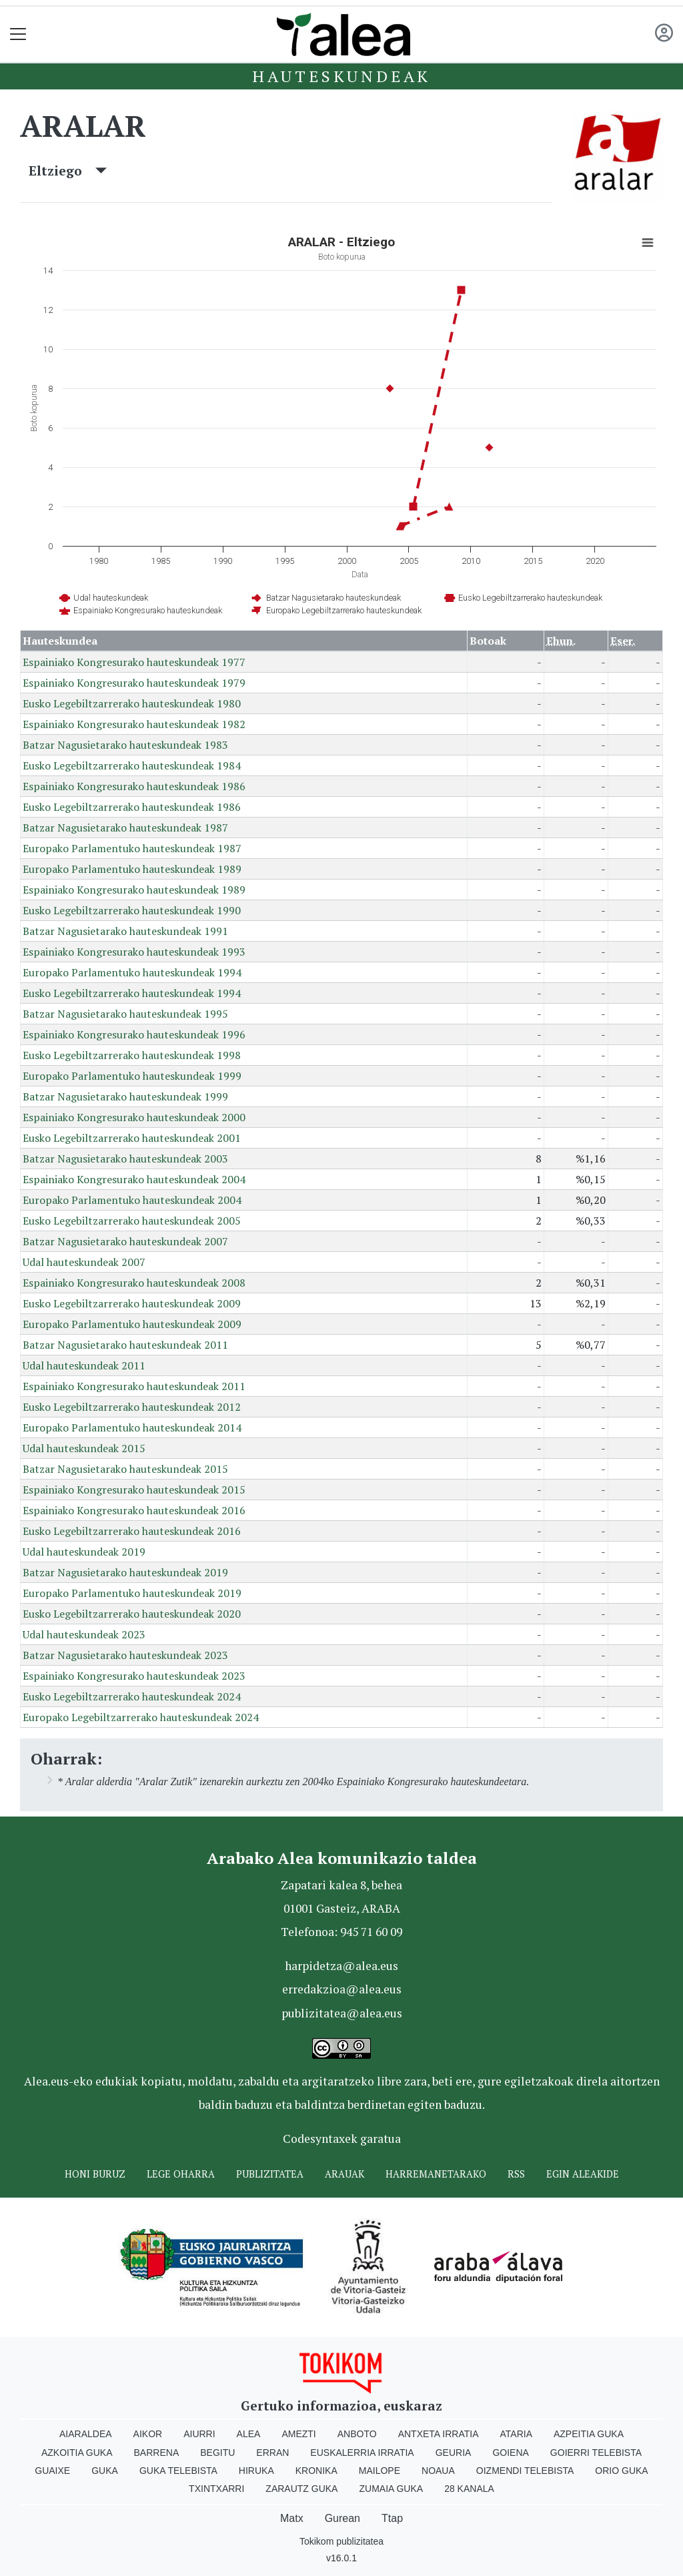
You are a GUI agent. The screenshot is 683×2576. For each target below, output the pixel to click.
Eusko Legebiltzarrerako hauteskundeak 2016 (132, 1531)
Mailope (379, 2470)
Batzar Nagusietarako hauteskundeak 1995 (125, 1013)
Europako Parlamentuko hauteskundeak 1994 (132, 972)
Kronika (316, 2470)
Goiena (510, 2452)
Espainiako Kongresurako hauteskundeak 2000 (134, 1117)
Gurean (342, 2518)
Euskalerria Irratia (362, 2452)
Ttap (392, 2518)
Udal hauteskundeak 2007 (84, 1262)
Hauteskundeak (341, 76)
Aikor (148, 2434)
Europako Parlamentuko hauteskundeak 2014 (132, 1427)
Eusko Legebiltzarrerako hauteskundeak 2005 (132, 1220)
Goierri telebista (596, 2452)
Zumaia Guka (391, 2488)
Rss (516, 2174)
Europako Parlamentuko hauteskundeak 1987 (132, 848)
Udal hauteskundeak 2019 (84, 1551)
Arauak (344, 2174)
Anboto (357, 2434)
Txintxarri (216, 2488)
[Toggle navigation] (18, 34)
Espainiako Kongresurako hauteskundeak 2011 (134, 1386)
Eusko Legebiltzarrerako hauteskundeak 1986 (132, 806)
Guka (104, 2470)
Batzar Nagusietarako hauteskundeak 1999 (125, 1096)
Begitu (217, 2452)
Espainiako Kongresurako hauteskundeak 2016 (134, 1510)
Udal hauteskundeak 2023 (84, 1634)
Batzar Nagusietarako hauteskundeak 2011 (125, 1344)
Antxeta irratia (438, 2434)
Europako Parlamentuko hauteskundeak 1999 (132, 1075)
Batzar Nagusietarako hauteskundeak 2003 (125, 1158)
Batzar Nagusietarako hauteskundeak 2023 (125, 1655)
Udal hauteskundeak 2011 (84, 1365)
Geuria (454, 2452)
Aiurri (199, 2434)
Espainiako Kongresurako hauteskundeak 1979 (134, 682)
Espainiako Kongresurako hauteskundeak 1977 (134, 662)
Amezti (298, 2434)
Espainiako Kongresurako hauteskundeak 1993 (134, 951)
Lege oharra (181, 2174)
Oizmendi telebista (525, 2470)
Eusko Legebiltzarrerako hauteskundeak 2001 (132, 1138)
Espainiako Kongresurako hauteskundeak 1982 (134, 724)
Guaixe (52, 2470)
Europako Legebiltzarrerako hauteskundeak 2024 (141, 1717)
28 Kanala (469, 2488)
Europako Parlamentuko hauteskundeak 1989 (132, 869)
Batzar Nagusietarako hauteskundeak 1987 (125, 827)
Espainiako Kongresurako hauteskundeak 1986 (134, 786)
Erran (272, 2452)
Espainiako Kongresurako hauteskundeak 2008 (134, 1282)
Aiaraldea (85, 2434)
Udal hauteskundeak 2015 (84, 1448)
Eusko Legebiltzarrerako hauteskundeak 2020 (132, 1613)
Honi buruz (95, 2174)
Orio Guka (621, 2470)
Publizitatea (269, 2174)
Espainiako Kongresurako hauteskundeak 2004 (134, 1179)
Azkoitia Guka (77, 2452)
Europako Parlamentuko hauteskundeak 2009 (132, 1324)
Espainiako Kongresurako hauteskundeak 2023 (134, 1675)
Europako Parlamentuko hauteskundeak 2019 (132, 1593)
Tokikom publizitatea (341, 2541)
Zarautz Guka (301, 2488)
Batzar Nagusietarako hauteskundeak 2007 (125, 1241)
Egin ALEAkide (582, 2174)
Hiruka (256, 2470)
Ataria (516, 2434)
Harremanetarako (436, 2174)
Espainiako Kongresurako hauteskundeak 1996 (134, 1034)
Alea (249, 2434)
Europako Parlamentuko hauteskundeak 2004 (132, 1200)
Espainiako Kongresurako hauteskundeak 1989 (134, 889)
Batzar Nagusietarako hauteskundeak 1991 (125, 931)
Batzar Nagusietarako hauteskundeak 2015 (125, 1469)
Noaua (438, 2470)
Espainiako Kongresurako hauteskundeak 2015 (134, 1489)
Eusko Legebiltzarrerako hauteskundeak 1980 (132, 703)
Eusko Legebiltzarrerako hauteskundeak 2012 (132, 1406)
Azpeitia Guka (589, 2434)
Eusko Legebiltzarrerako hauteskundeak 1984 (132, 765)
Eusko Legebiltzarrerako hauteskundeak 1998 (132, 1055)
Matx (291, 2518)
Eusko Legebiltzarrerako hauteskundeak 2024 (132, 1696)
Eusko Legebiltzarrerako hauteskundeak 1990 (132, 910)
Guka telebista (178, 2470)
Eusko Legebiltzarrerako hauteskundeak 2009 (132, 1303)
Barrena (156, 2452)
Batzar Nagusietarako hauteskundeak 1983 (125, 744)
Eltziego (68, 170)
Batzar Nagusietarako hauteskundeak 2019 (125, 1572)
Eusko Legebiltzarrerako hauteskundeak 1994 (132, 993)
